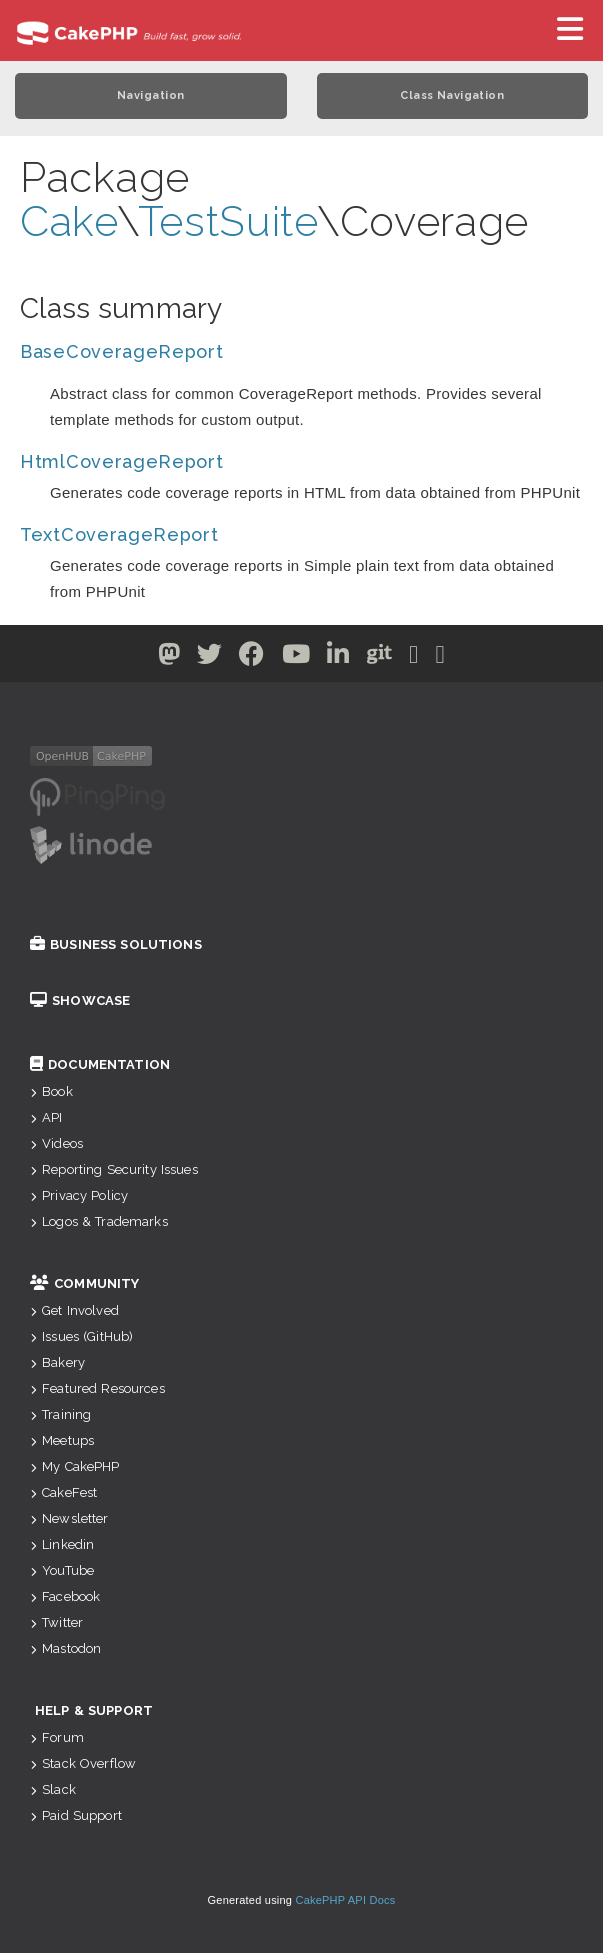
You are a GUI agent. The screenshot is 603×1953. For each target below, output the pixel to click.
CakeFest (63, 1492)
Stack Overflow (83, 1763)
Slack (53, 1789)
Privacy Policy (79, 1195)
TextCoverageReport (119, 534)
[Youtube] (296, 658)
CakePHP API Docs (346, 1900)
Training (60, 1414)
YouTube (62, 1570)
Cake (68, 221)
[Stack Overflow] (441, 658)
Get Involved (74, 1310)
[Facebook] (252, 658)
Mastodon (65, 1648)
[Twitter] (169, 658)
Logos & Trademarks (99, 1221)
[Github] (380, 658)
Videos (56, 1143)
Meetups (62, 1440)
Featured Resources (97, 1388)
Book (51, 1091)
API (46, 1117)
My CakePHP (75, 1466)
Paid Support (76, 1815)
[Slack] (414, 658)
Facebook (65, 1596)
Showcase (80, 1000)
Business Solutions (116, 944)
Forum (57, 1737)
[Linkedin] (338, 658)
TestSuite (227, 221)
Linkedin (62, 1544)
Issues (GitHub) (81, 1336)
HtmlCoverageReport (122, 461)
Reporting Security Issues (114, 1169)
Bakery (57, 1362)
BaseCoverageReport (122, 351)
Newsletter (69, 1518)
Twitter (56, 1622)
